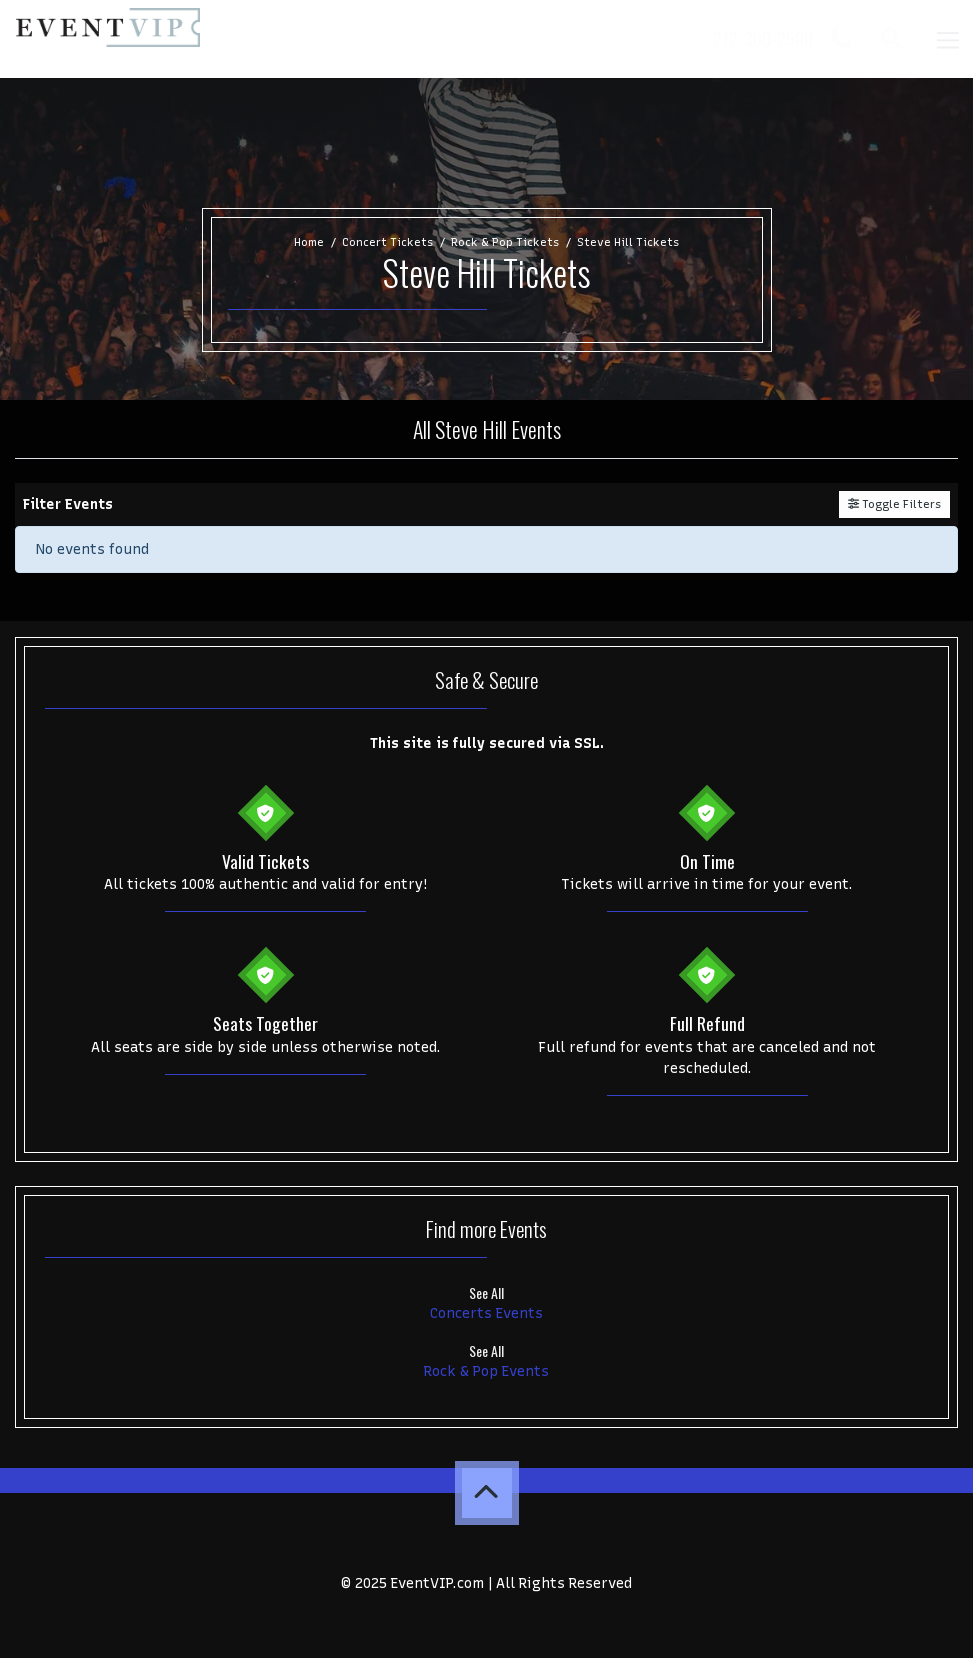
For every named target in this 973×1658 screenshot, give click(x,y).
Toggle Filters (894, 504)
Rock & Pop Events (486, 1371)
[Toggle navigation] (947, 38)
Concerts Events (486, 1313)
